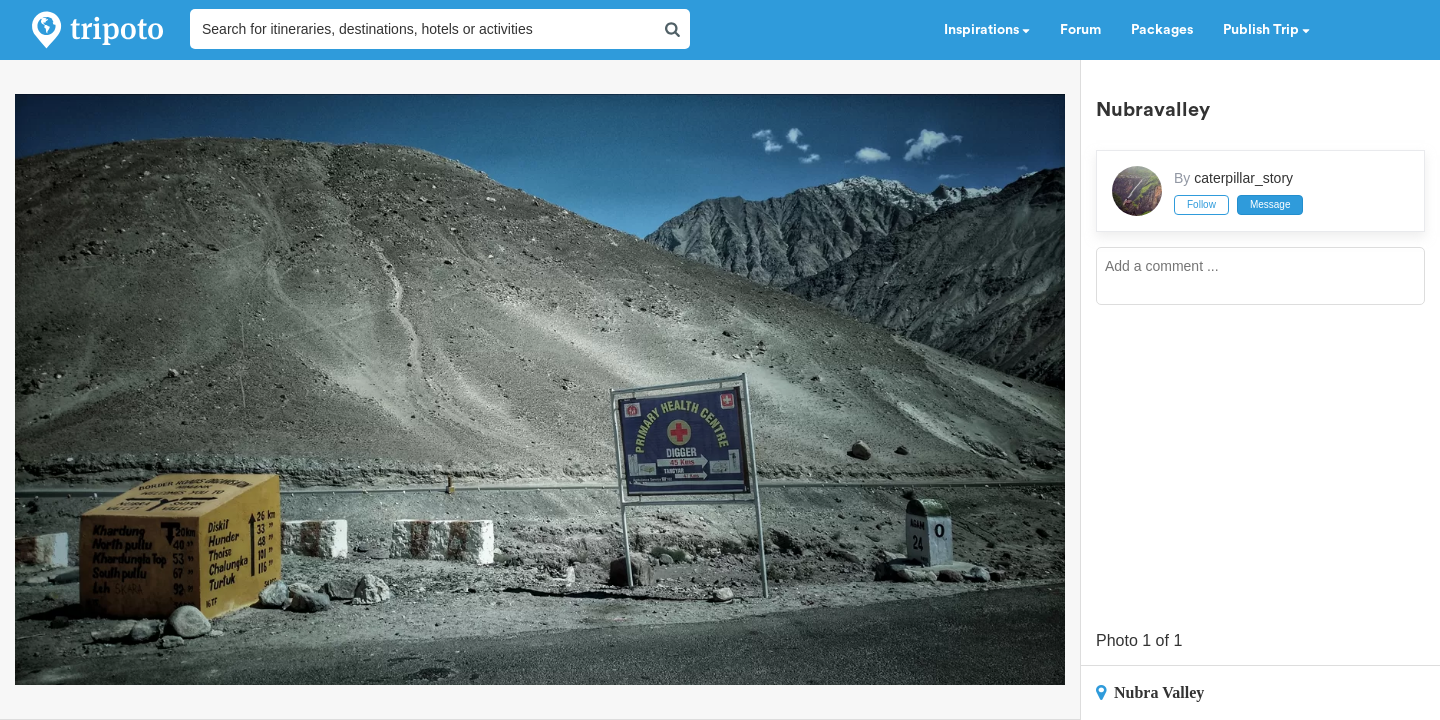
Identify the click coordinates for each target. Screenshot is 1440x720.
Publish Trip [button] (1266, 30)
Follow (1201, 204)
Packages (1162, 30)
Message (1270, 204)
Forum (1080, 30)
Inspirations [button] (987, 30)
